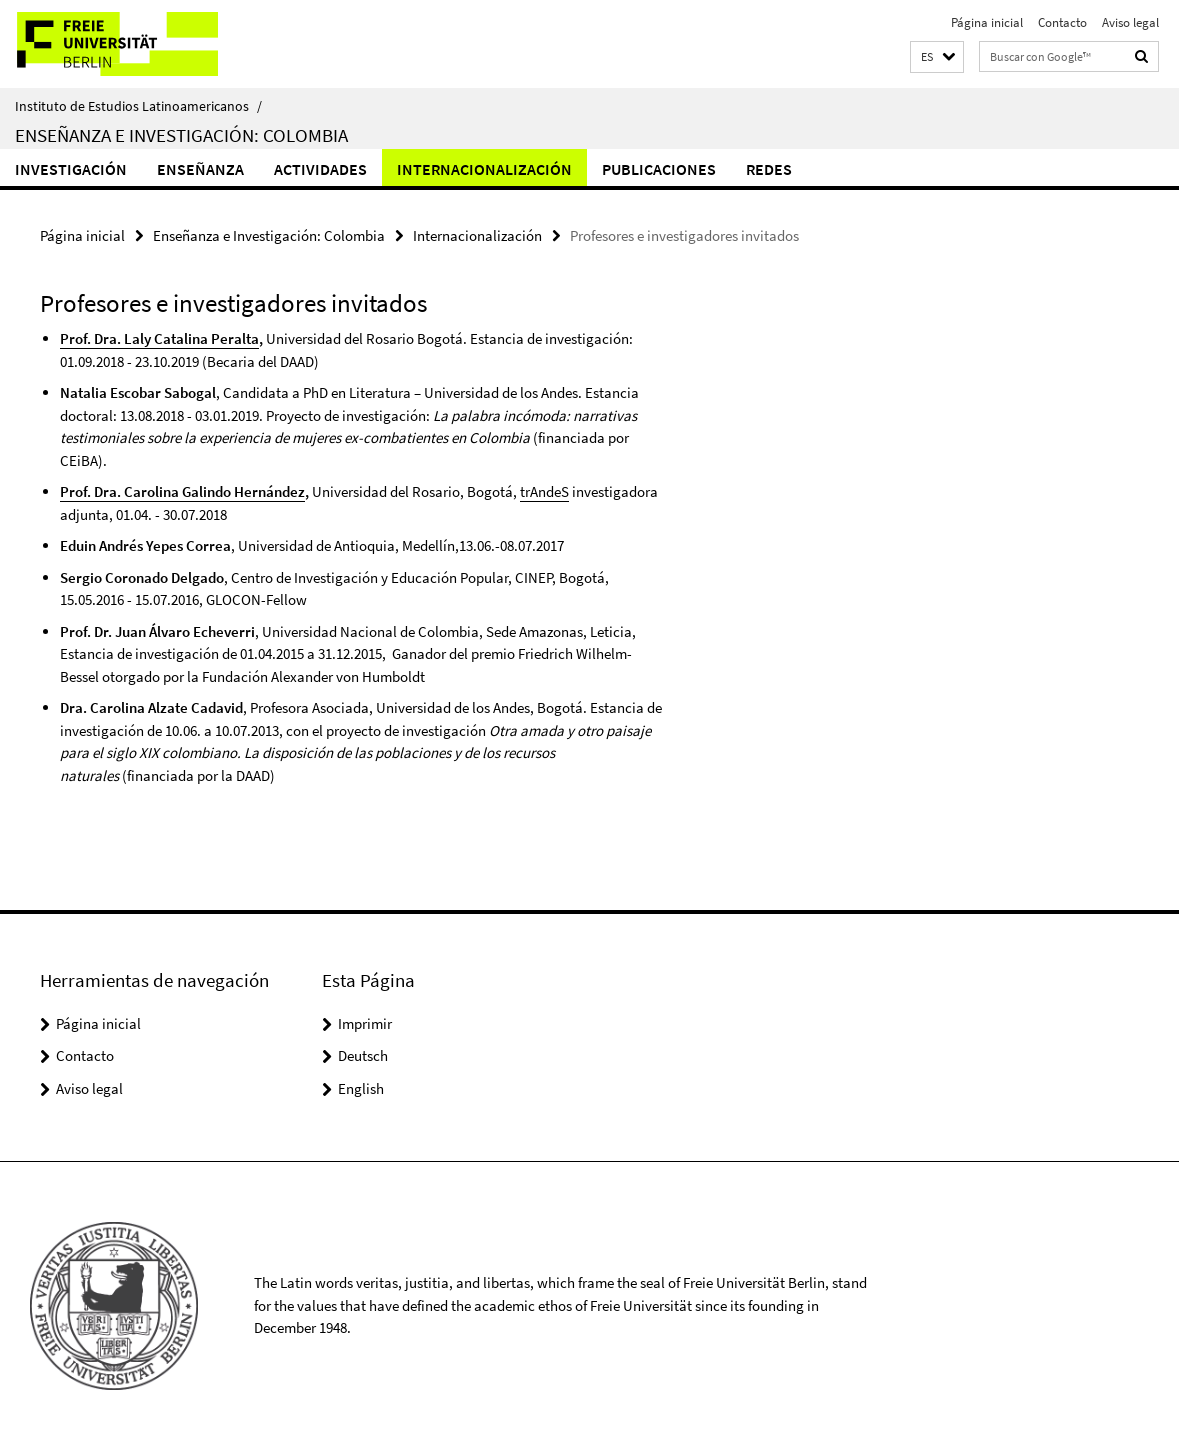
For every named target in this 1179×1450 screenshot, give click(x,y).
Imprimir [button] (365, 1023)
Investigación (71, 169)
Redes (769, 169)
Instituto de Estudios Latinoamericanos (138, 106)
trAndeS (544, 491)
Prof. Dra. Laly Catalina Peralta (159, 338)
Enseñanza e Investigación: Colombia (181, 135)
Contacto (1062, 22)
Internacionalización (484, 169)
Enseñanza (200, 169)
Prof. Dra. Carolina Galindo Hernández (182, 491)
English (361, 1088)
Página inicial (987, 22)
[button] (937, 57)
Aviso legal (1130, 22)
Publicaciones (659, 169)
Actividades (320, 169)
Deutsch (363, 1055)
